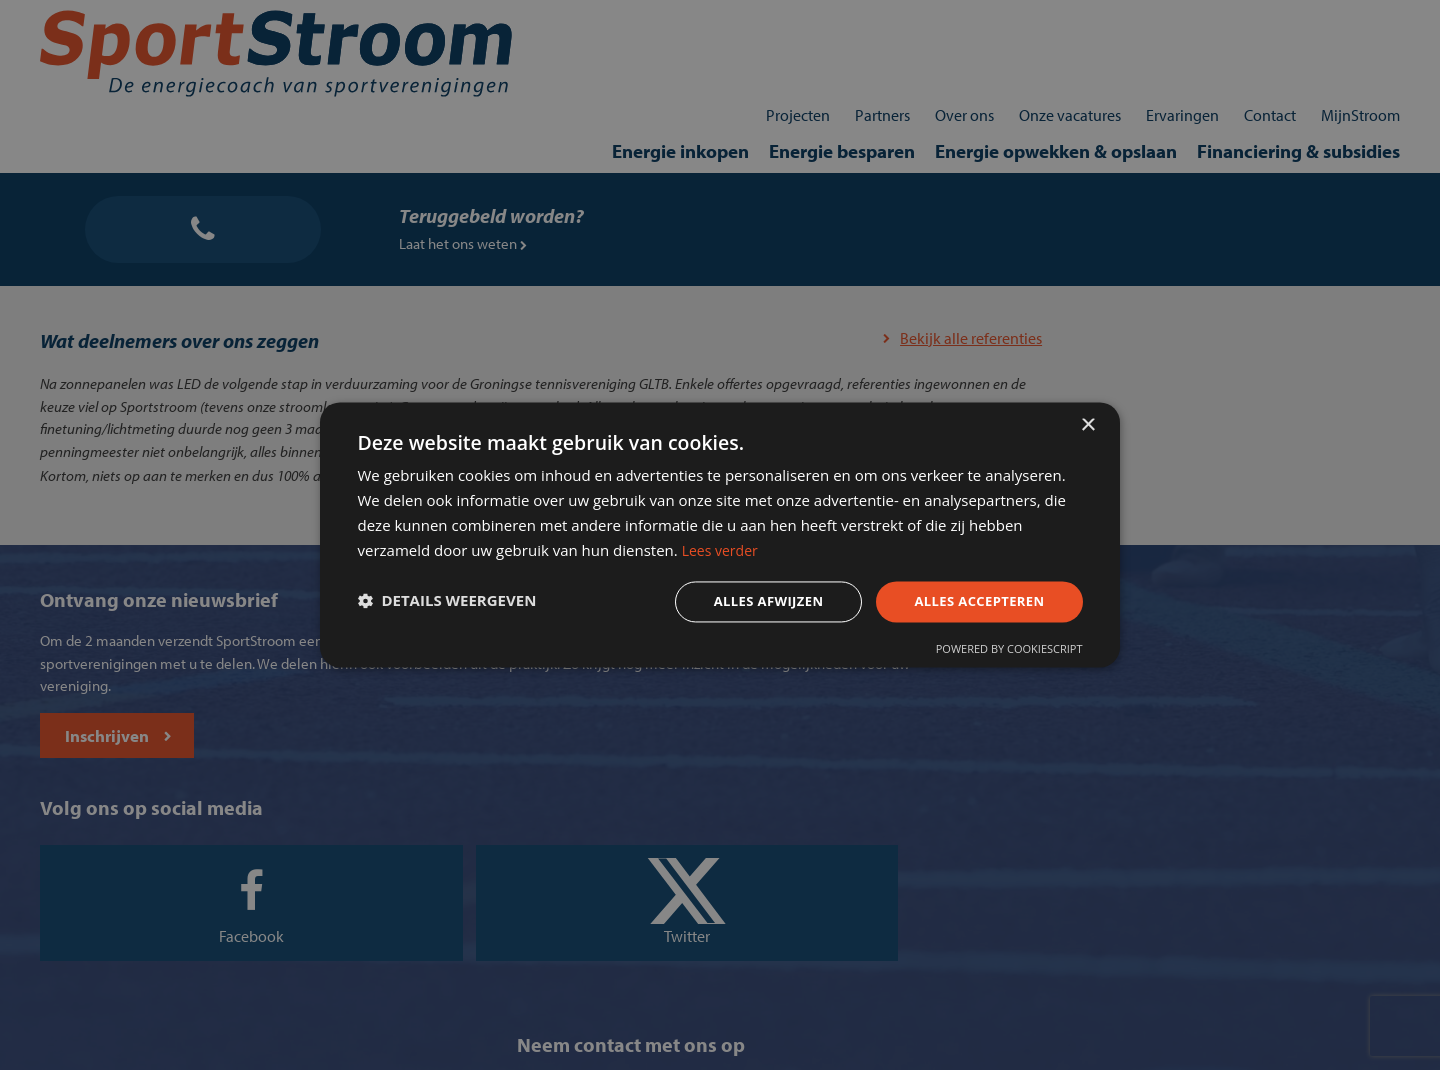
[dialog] (720, 535)
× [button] (1087, 416)
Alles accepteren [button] (957, 603)
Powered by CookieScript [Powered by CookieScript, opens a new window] (991, 655)
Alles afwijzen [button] (738, 603)
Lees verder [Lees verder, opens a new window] (926, 549)
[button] (464, 604)
